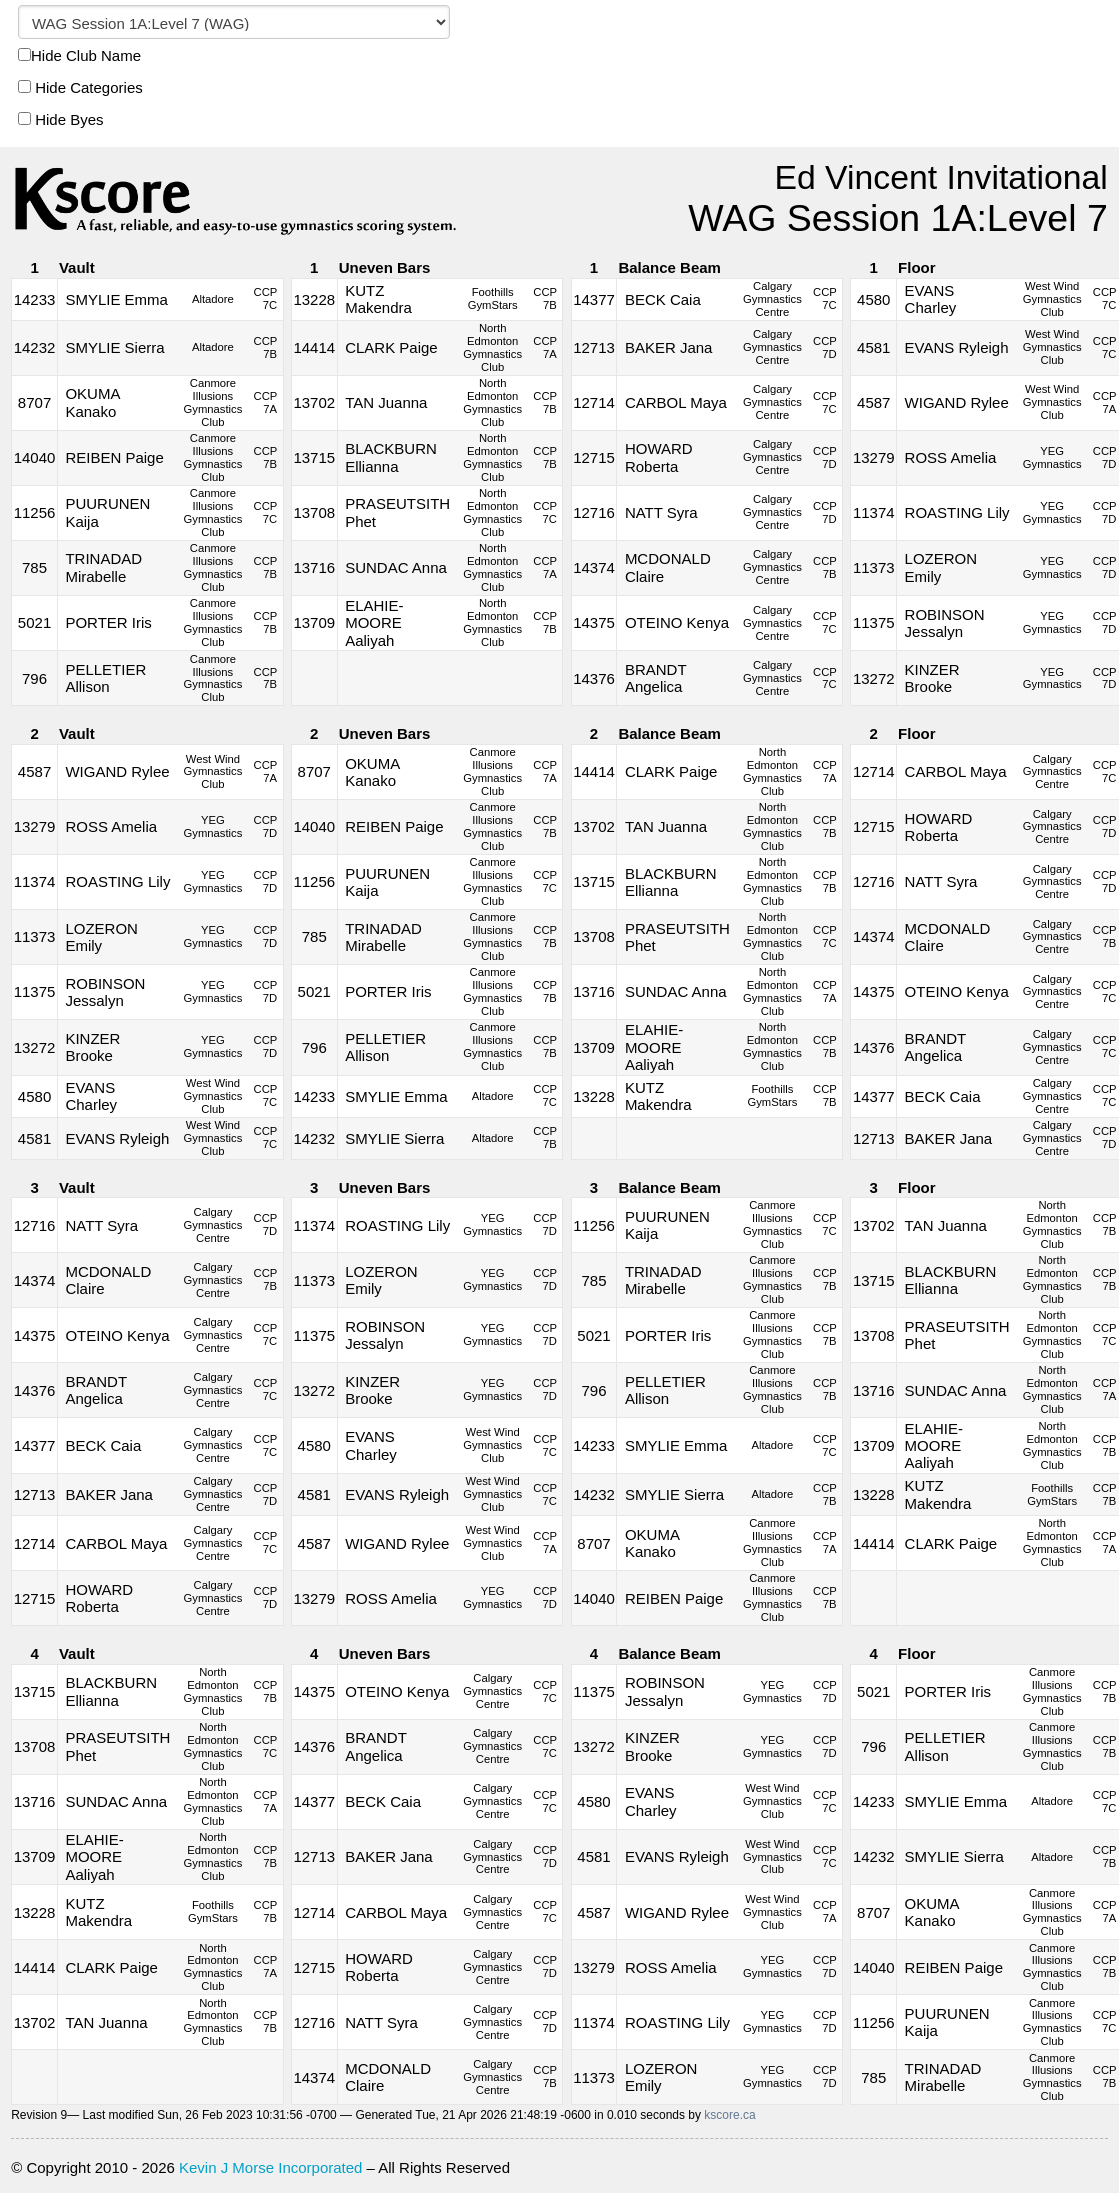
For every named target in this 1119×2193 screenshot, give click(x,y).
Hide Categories (80, 87)
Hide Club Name (79, 55)
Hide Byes (61, 119)
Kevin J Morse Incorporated (270, 2167)
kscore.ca (729, 2115)
